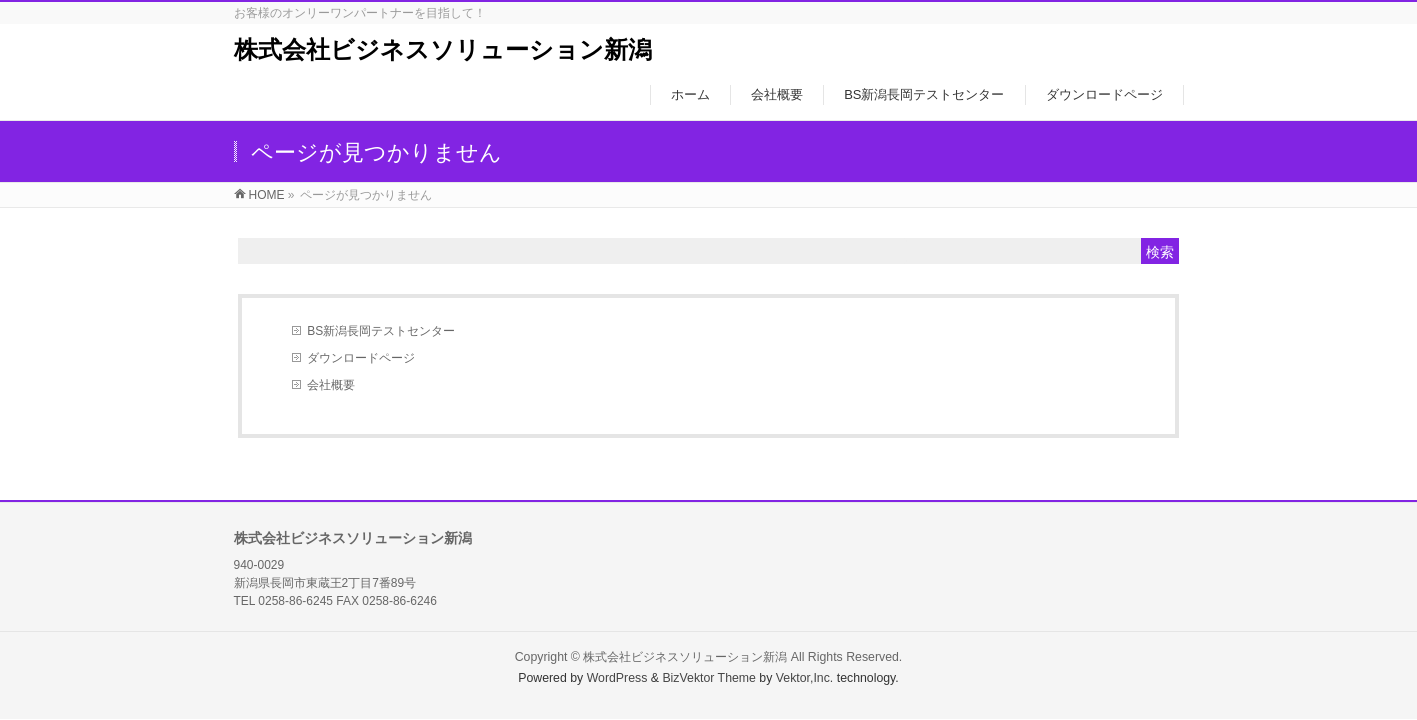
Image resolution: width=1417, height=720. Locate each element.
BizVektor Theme (709, 678)
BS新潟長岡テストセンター (381, 331)
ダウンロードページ (361, 358)
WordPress (617, 678)
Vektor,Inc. (805, 678)
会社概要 (331, 385)
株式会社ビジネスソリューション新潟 (443, 49)
